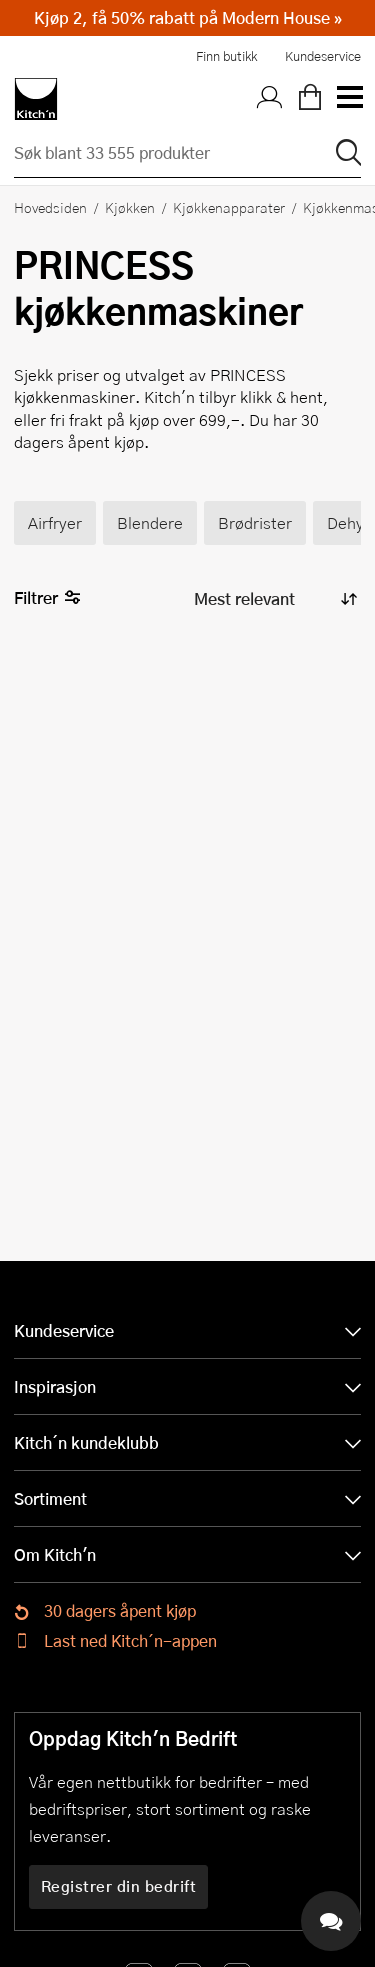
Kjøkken (130, 207)
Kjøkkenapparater (229, 207)
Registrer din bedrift (119, 1886)
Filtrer (47, 598)
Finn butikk (226, 56)
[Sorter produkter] (274, 598)
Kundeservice (323, 56)
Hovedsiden (50, 207)
